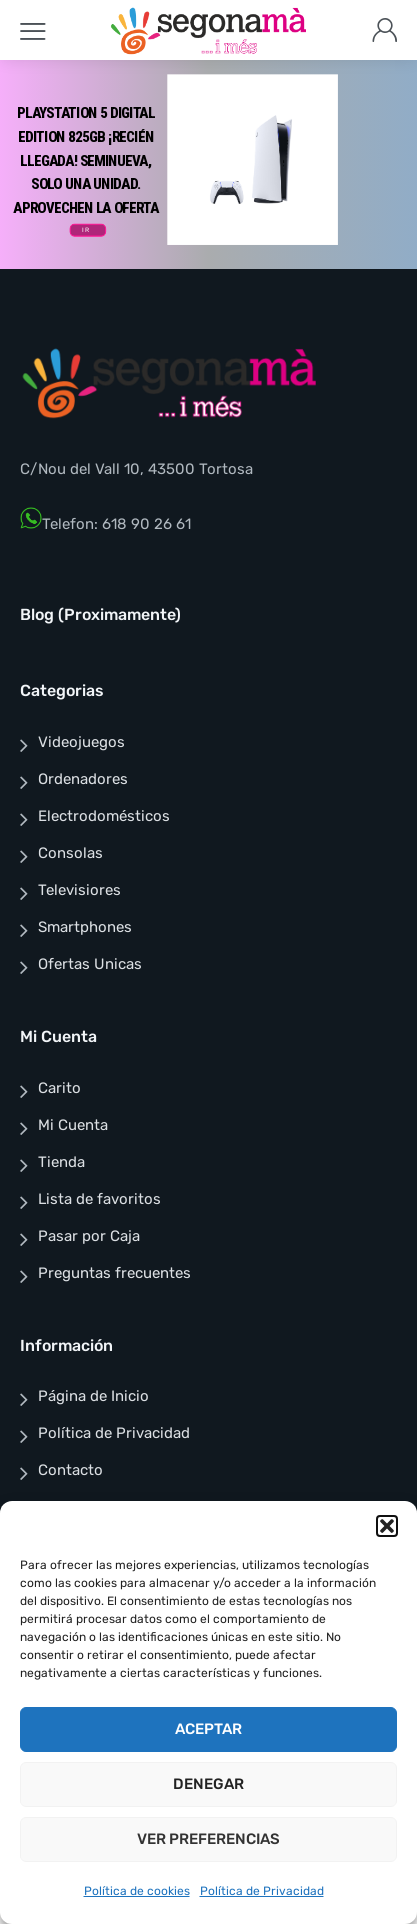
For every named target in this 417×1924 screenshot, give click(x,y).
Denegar (208, 1784)
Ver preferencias (208, 1839)
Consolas (70, 853)
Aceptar (208, 1729)
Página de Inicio (93, 1396)
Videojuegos (81, 742)
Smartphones (85, 927)
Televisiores (79, 890)
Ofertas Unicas (90, 964)
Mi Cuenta (73, 1125)
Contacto (70, 1470)
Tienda (61, 1162)
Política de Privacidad (262, 1891)
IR (86, 230)
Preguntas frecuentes (114, 1273)
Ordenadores (83, 779)
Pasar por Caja (89, 1236)
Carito (59, 1088)
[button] (387, 1526)
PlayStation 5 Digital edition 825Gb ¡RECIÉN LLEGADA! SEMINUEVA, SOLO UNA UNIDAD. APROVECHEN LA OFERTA (85, 160)
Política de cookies (137, 1891)
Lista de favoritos (99, 1199)
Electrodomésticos (104, 816)
